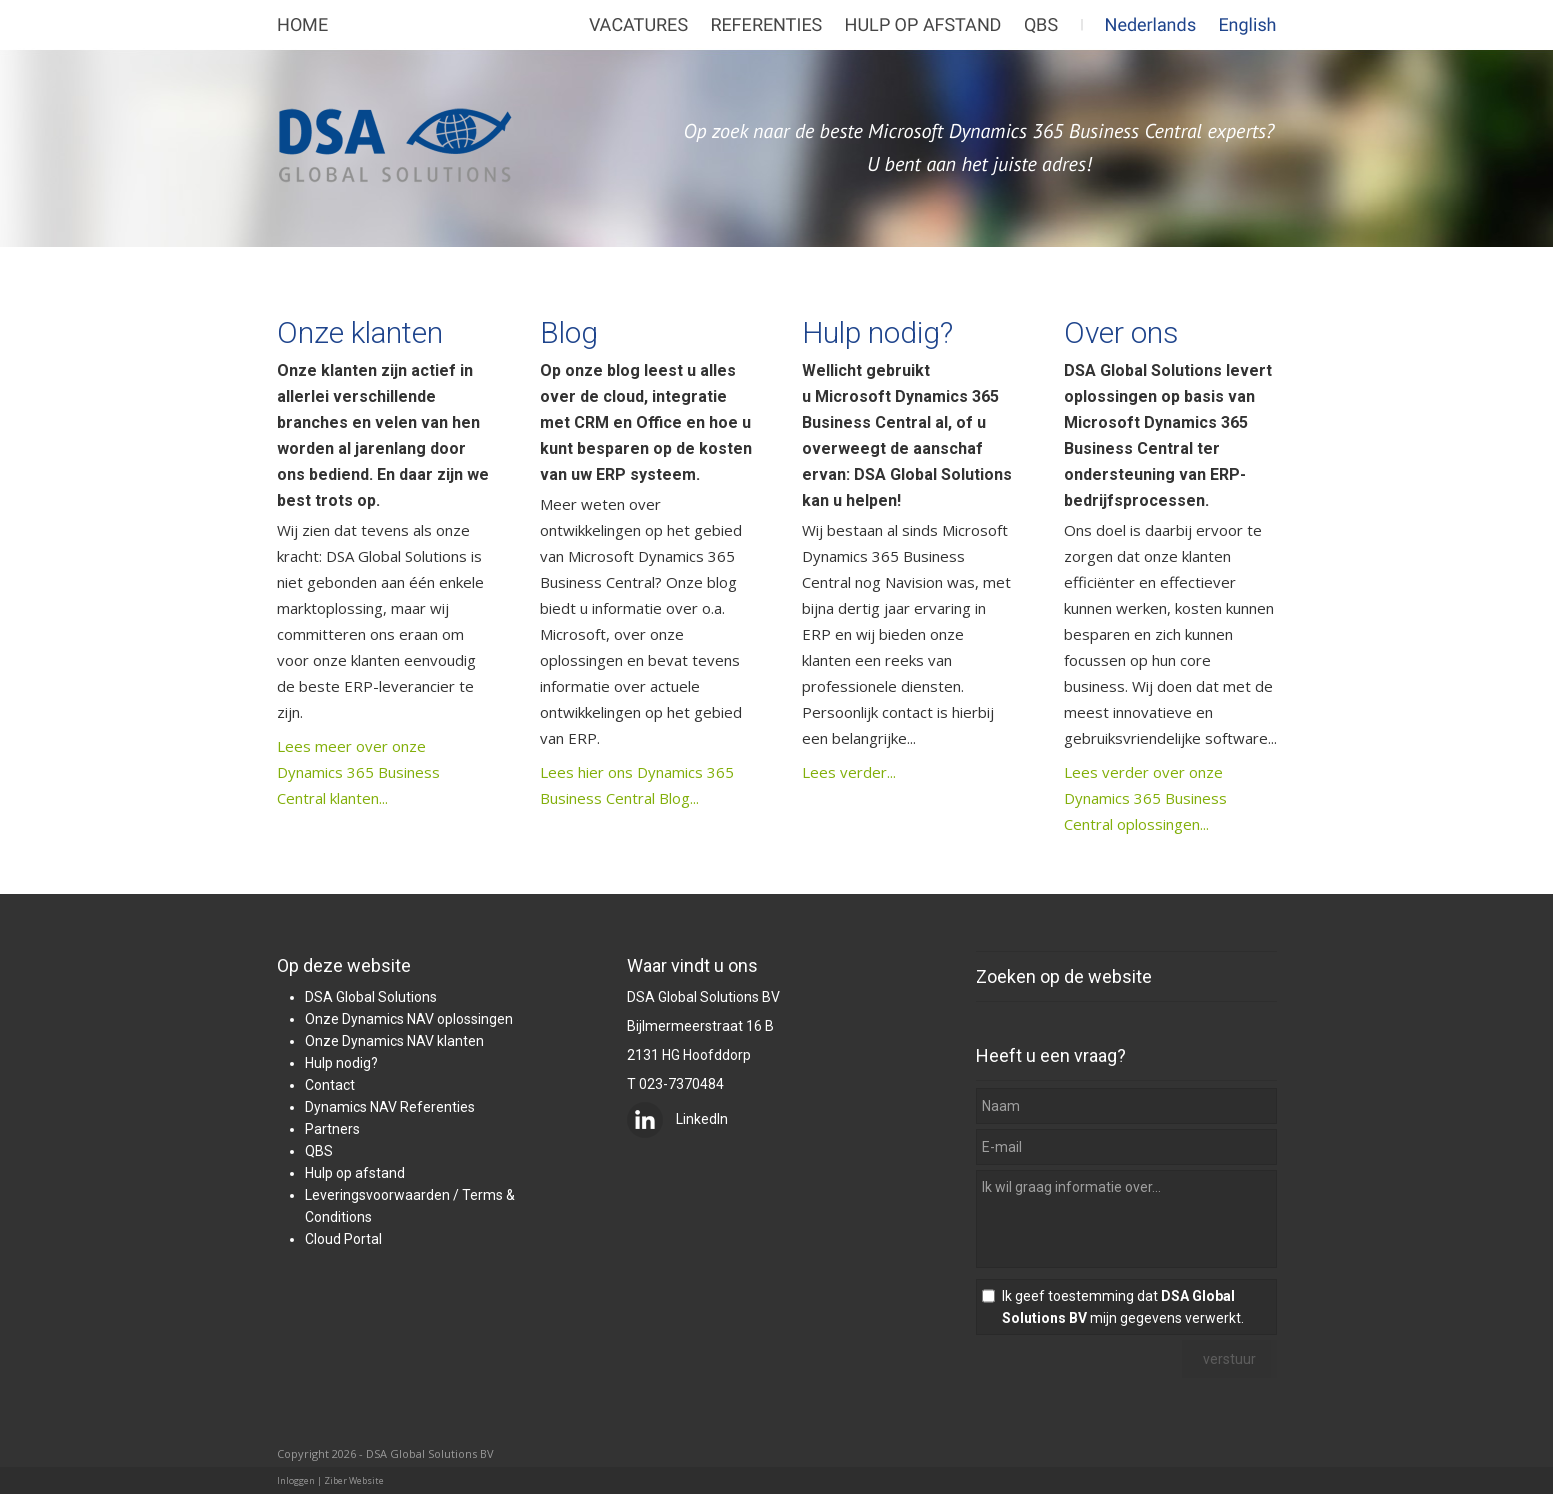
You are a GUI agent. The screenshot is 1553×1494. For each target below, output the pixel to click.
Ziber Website (354, 1480)
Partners (332, 1129)
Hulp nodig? (877, 332)
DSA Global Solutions (371, 997)
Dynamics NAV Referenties (390, 1107)
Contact (330, 1085)
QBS (319, 1151)
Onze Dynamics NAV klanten (394, 1041)
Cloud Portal (343, 1239)
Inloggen (296, 1480)
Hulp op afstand (355, 1173)
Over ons (1121, 332)
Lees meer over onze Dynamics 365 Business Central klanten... (358, 772)
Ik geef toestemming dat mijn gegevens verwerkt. (1123, 1307)
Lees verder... (849, 772)
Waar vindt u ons (692, 965)
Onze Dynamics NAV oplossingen (409, 1019)
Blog (569, 332)
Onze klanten (360, 332)
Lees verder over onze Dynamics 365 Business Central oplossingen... (1145, 798)
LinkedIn (677, 1119)
